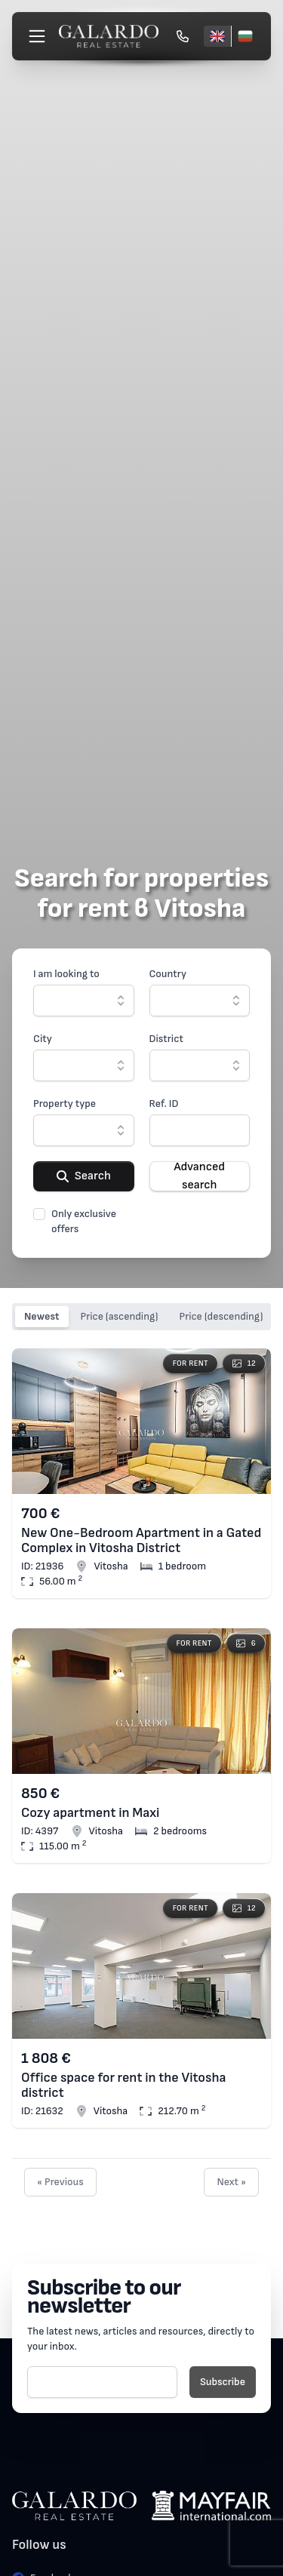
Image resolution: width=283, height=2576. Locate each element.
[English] (217, 36)
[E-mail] (102, 2382)
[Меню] (37, 36)
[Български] (245, 36)
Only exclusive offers (83, 1221)
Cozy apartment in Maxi (90, 1813)
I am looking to (66, 973)
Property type (64, 1103)
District (166, 1038)
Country (168, 973)
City (42, 1038)
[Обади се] (183, 36)
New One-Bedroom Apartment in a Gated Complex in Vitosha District (141, 1541)
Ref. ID (164, 1103)
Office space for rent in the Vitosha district (123, 2085)
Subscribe (222, 2381)
